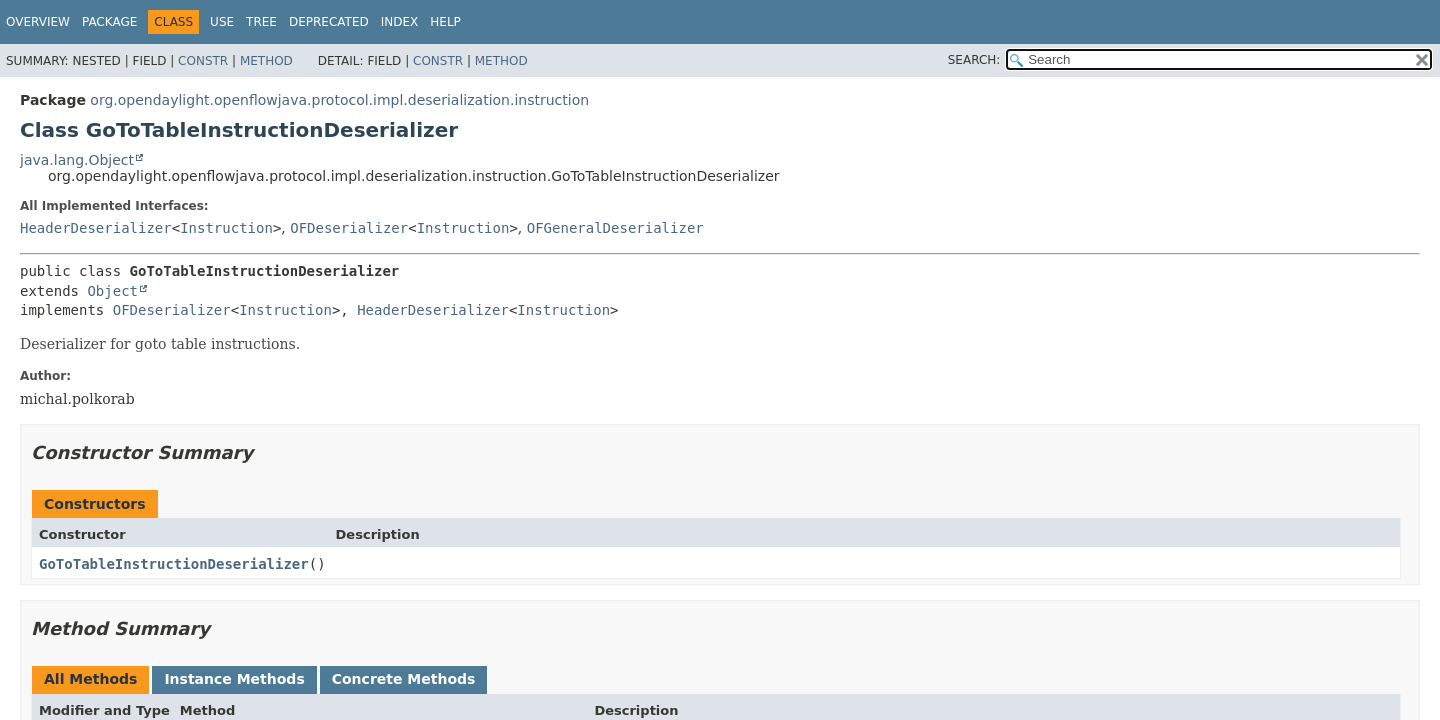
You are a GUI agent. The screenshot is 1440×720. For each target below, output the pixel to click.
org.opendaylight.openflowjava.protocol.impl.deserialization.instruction (339, 100)
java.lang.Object (77, 160)
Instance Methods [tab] (234, 679)
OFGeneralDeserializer (615, 228)
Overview (38, 22)
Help (445, 22)
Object (112, 291)
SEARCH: (974, 60)
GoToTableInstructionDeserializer (174, 564)
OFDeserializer (349, 228)
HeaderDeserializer (96, 228)
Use (222, 22)
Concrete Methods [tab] (404, 679)
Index (400, 22)
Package (109, 22)
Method (266, 61)
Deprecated (329, 22)
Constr (203, 61)
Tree (261, 22)
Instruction (226, 228)
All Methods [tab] (90, 679)
